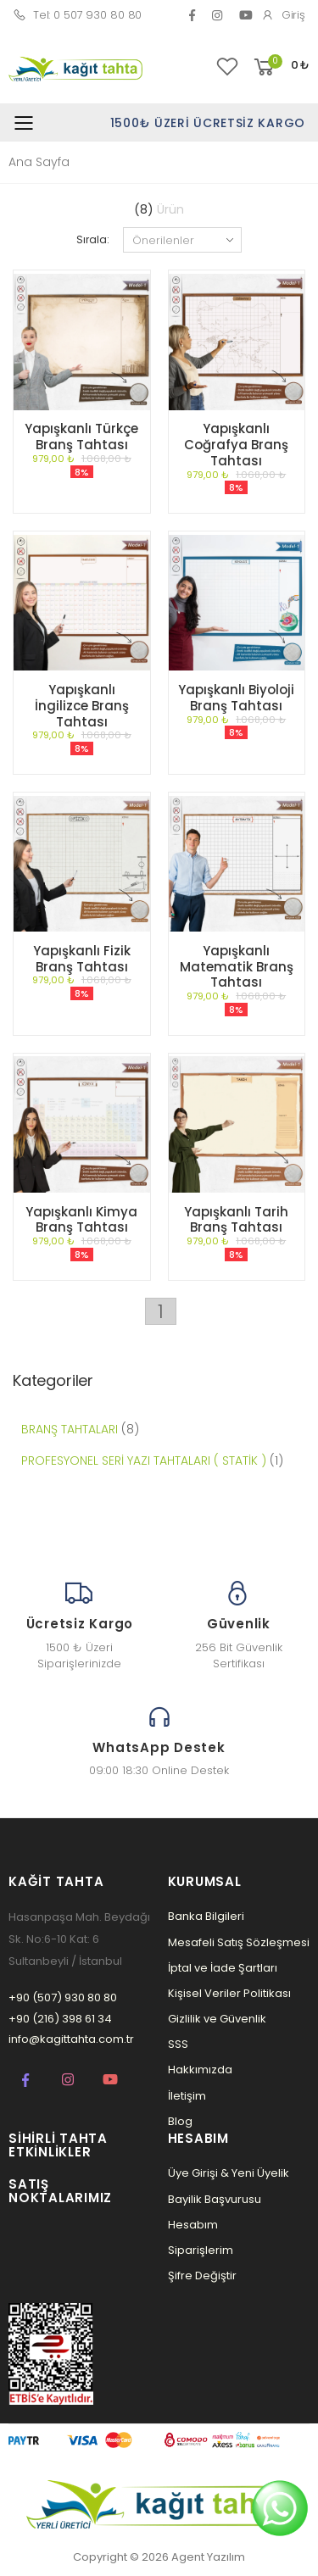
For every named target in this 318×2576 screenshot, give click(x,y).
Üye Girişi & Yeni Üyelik (228, 2173)
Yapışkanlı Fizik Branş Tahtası (82, 959)
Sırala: (92, 239)
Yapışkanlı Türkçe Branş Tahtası (81, 436)
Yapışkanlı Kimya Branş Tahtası (81, 1220)
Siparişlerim (200, 2250)
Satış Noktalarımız (60, 2191)
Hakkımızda (200, 2069)
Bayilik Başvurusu (214, 2199)
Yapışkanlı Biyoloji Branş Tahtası (236, 698)
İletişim (187, 2096)
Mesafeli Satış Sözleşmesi (239, 1942)
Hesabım (193, 2225)
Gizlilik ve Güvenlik (217, 2019)
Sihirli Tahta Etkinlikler (58, 2145)
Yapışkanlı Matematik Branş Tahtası (236, 967)
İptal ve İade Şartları (222, 1968)
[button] (280, 67)
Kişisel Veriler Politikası (229, 1993)
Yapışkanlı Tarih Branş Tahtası (236, 1220)
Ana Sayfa (39, 161)
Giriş (283, 15)
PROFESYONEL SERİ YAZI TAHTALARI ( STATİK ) (143, 1460)
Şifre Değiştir (202, 2275)
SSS (178, 2044)
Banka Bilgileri (206, 1916)
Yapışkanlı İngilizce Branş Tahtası (82, 706)
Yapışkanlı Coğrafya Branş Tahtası (236, 445)
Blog (180, 2121)
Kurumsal (205, 1881)
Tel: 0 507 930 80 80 (77, 15)
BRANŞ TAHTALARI (69, 1429)
